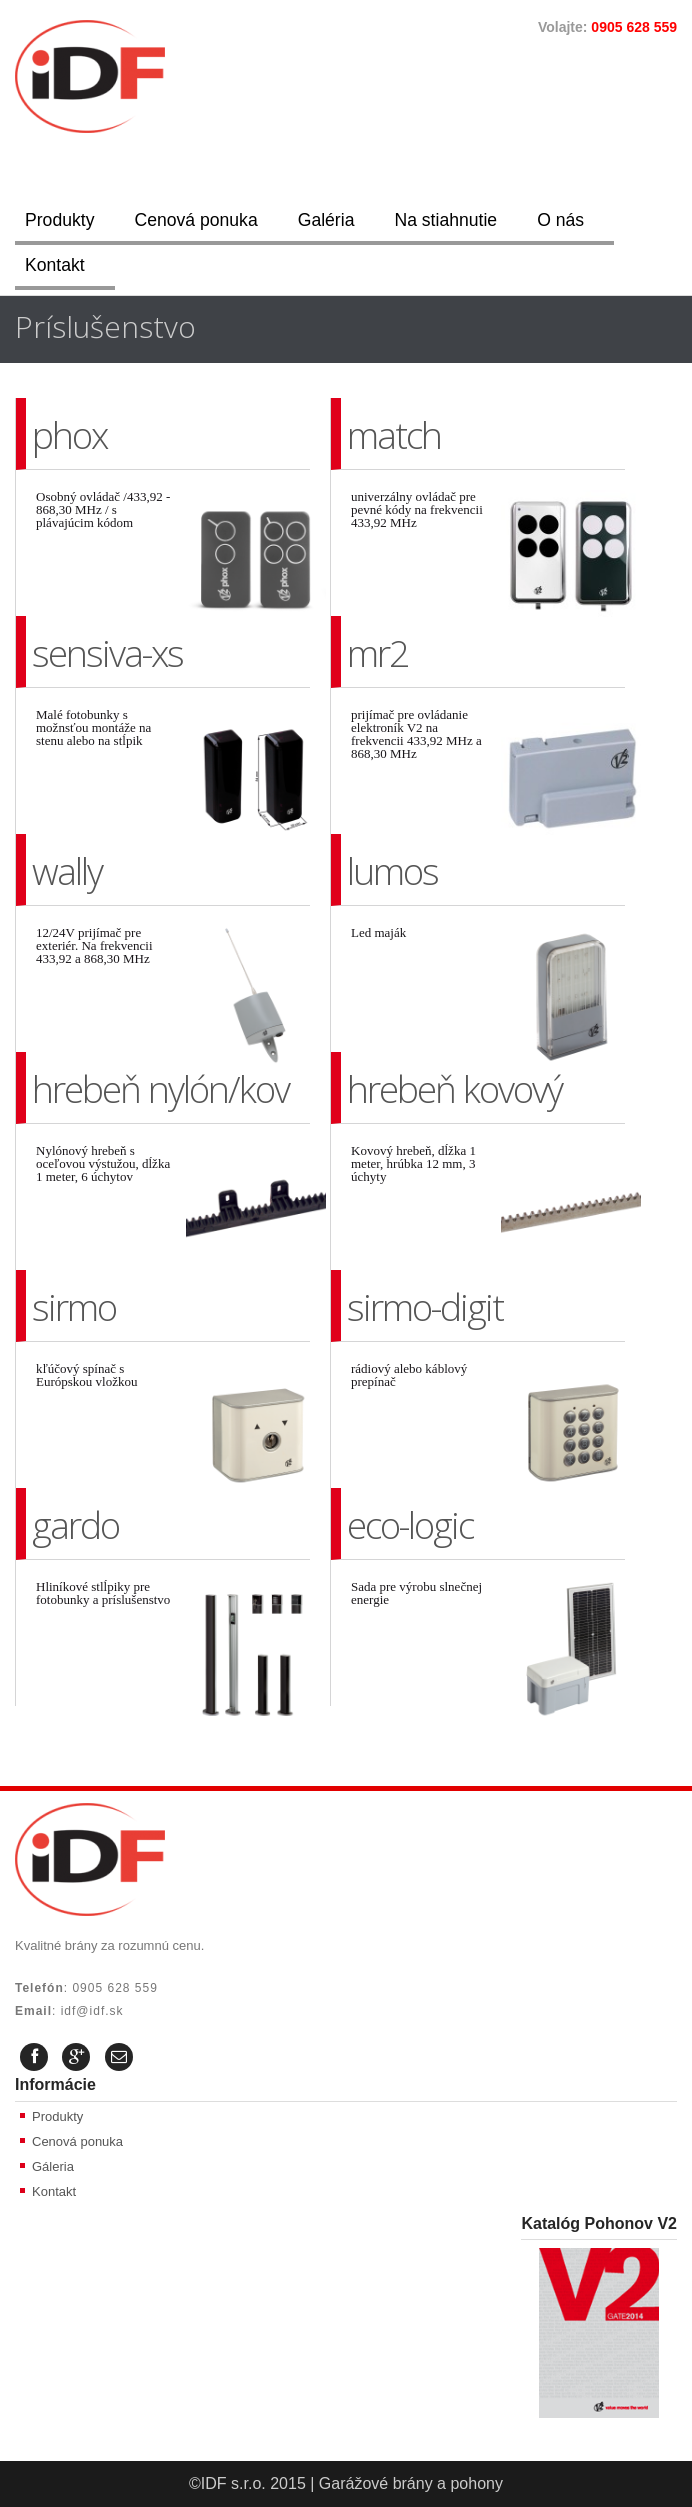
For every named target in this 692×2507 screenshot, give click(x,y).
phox (69, 434)
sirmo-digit (425, 1306)
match (394, 434)
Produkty (59, 220)
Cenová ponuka (195, 220)
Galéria (326, 220)
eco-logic (410, 1524)
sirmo (74, 1306)
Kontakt (55, 265)
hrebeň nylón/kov (160, 1088)
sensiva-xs (107, 652)
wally (67, 870)
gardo (75, 1524)
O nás (560, 220)
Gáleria (53, 2166)
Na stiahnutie (445, 220)
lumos (392, 870)
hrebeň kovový (454, 1088)
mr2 (377, 652)
